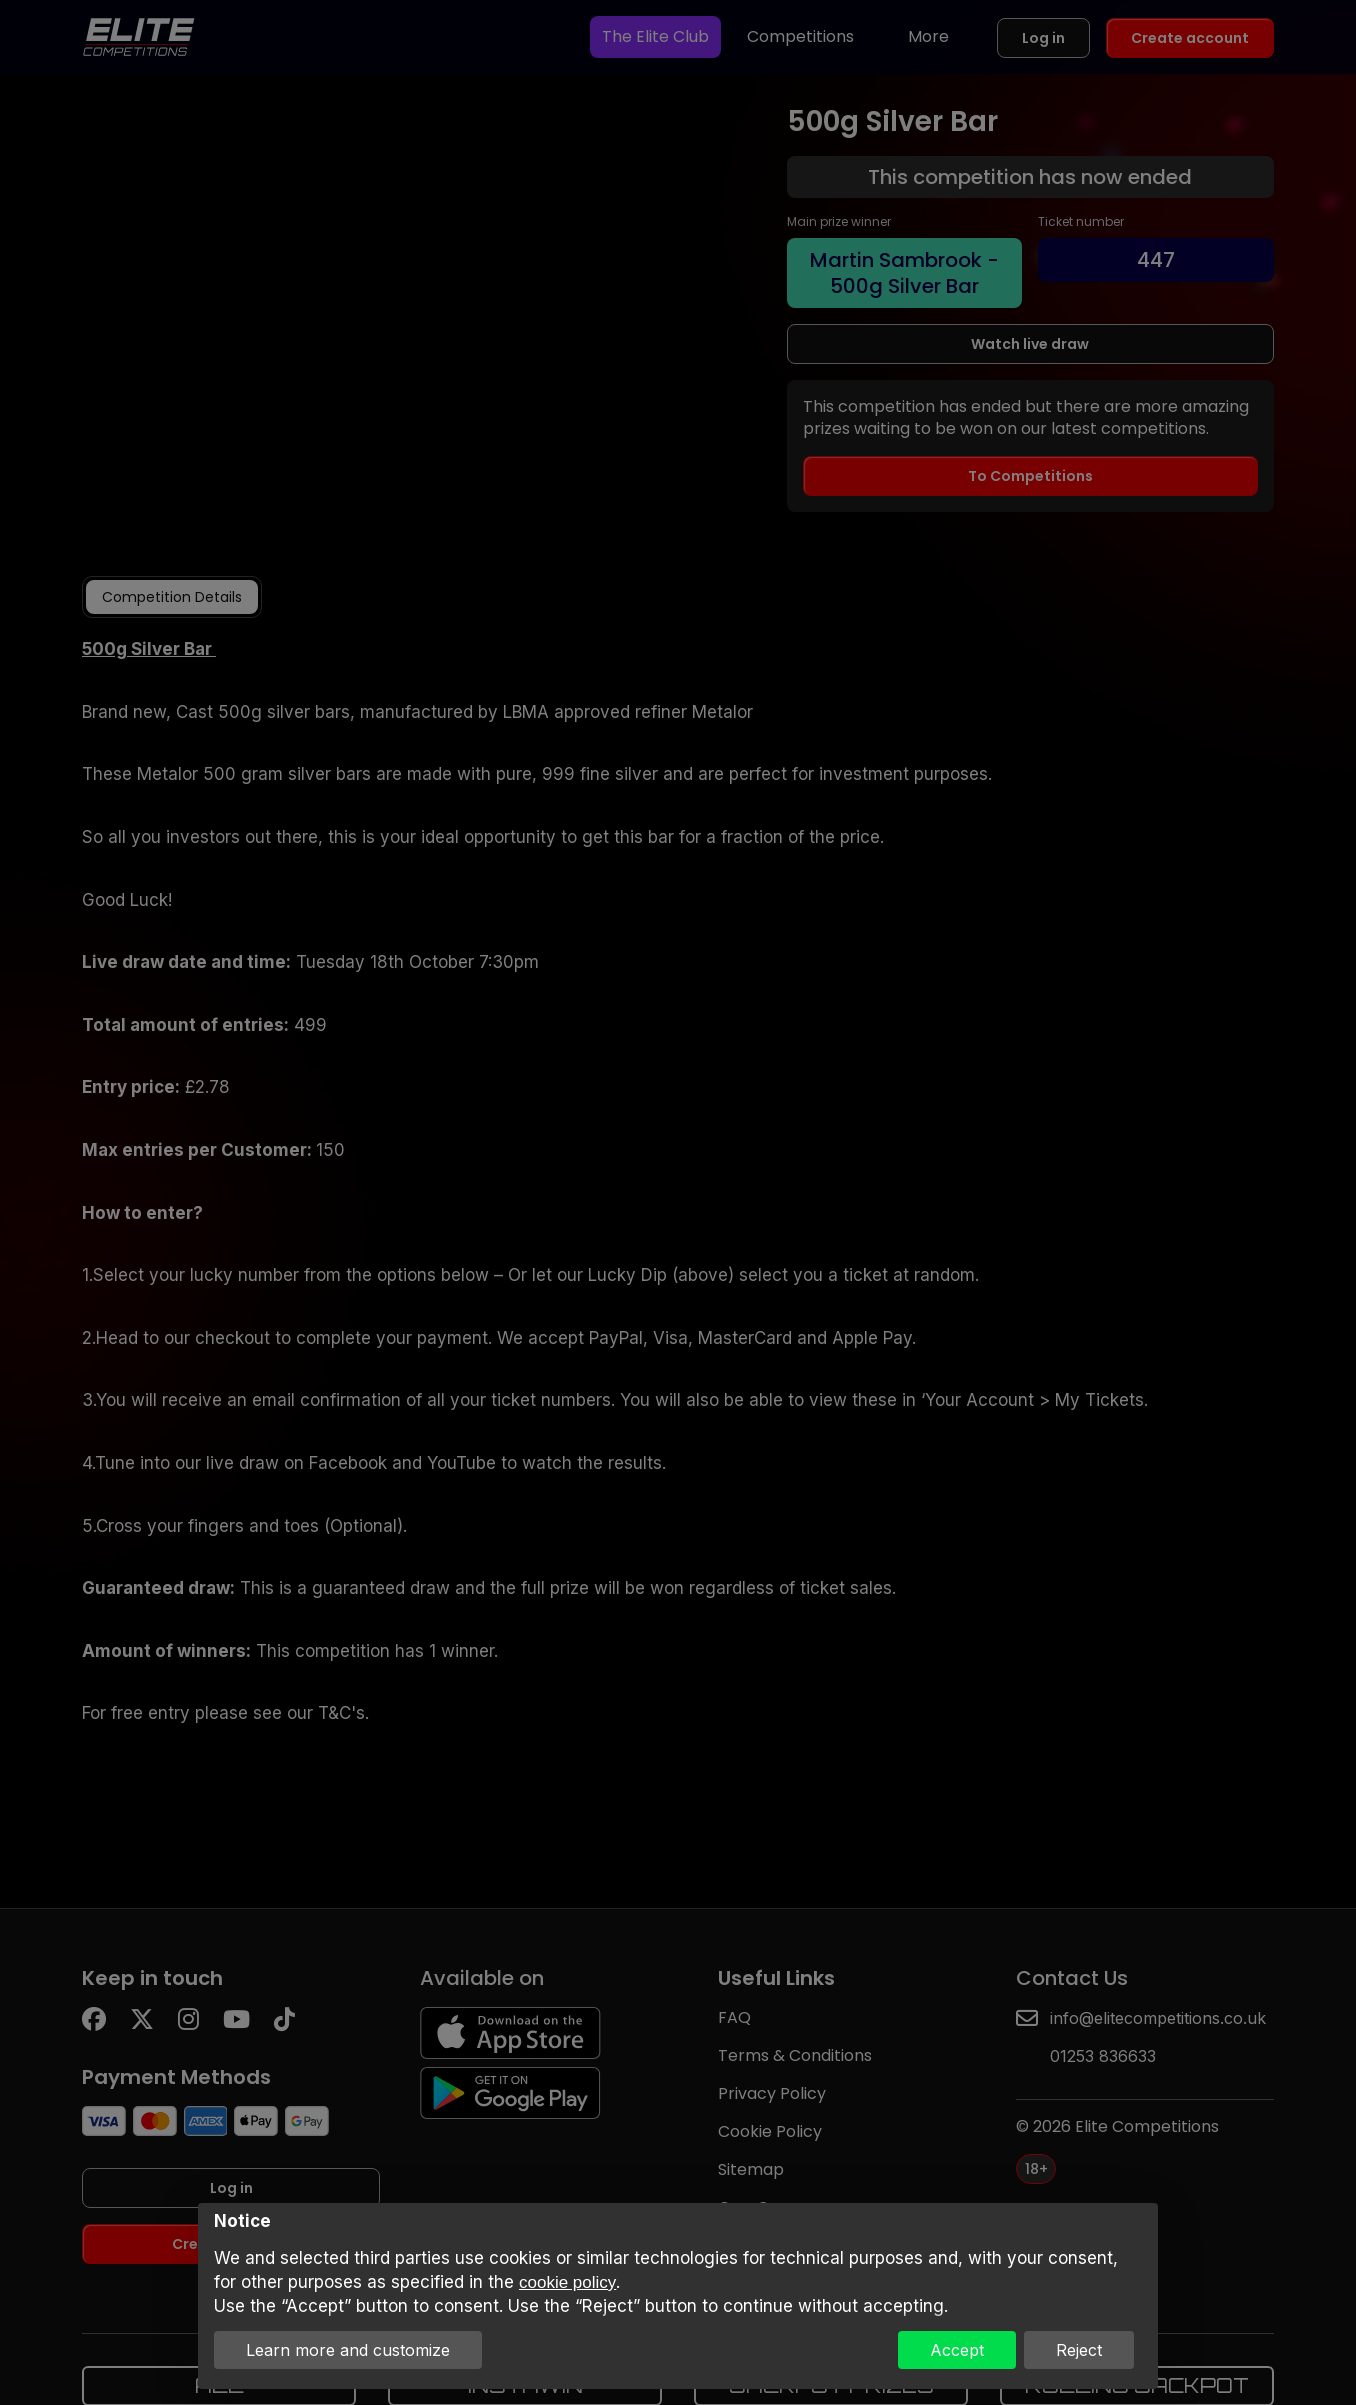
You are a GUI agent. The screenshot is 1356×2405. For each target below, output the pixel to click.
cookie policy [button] (567, 2282)
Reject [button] (1079, 2350)
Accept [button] (957, 2350)
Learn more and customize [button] (348, 2350)
